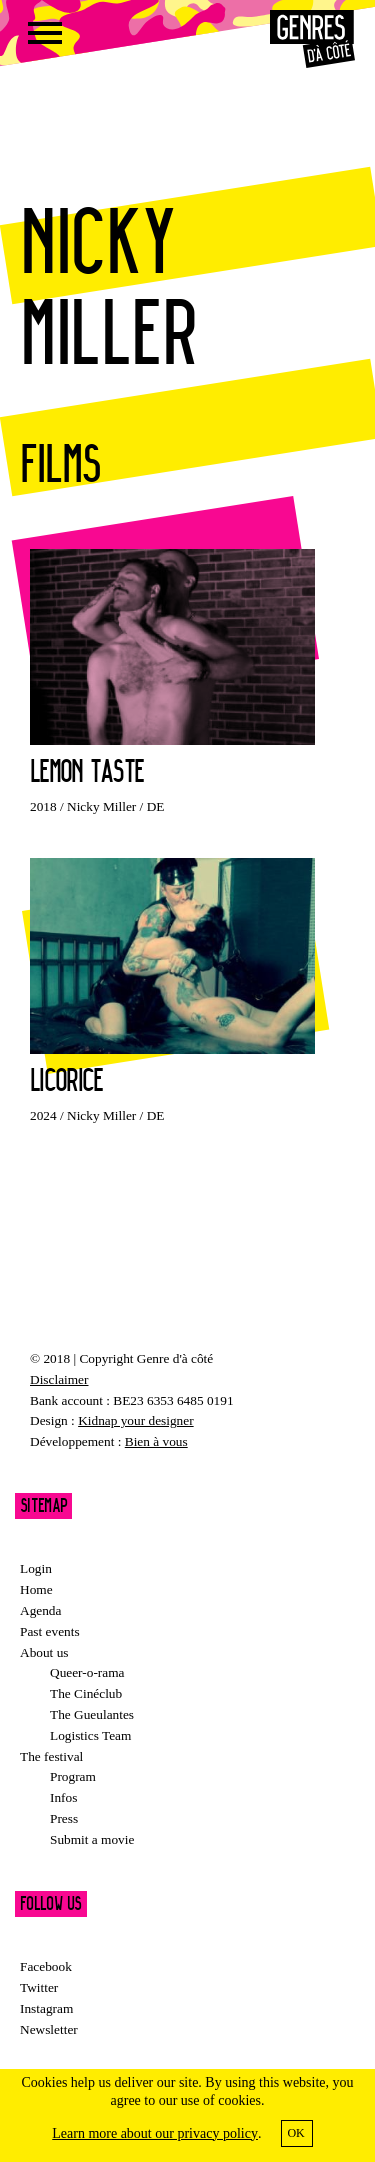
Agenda (40, 1610)
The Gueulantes (92, 1714)
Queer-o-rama (87, 1672)
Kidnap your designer (135, 1420)
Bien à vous (156, 1441)
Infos (63, 1797)
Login (36, 1568)
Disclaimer (59, 1379)
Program (73, 1776)
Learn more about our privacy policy (155, 2133)
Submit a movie (92, 1839)
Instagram (46, 2008)
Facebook (46, 1966)
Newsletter (49, 2029)
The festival (51, 1756)
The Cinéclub (86, 1693)
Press (64, 1818)
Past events (50, 1631)
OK (295, 2133)
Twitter (39, 1987)
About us (44, 1652)
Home (36, 1589)
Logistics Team (90, 1735)
